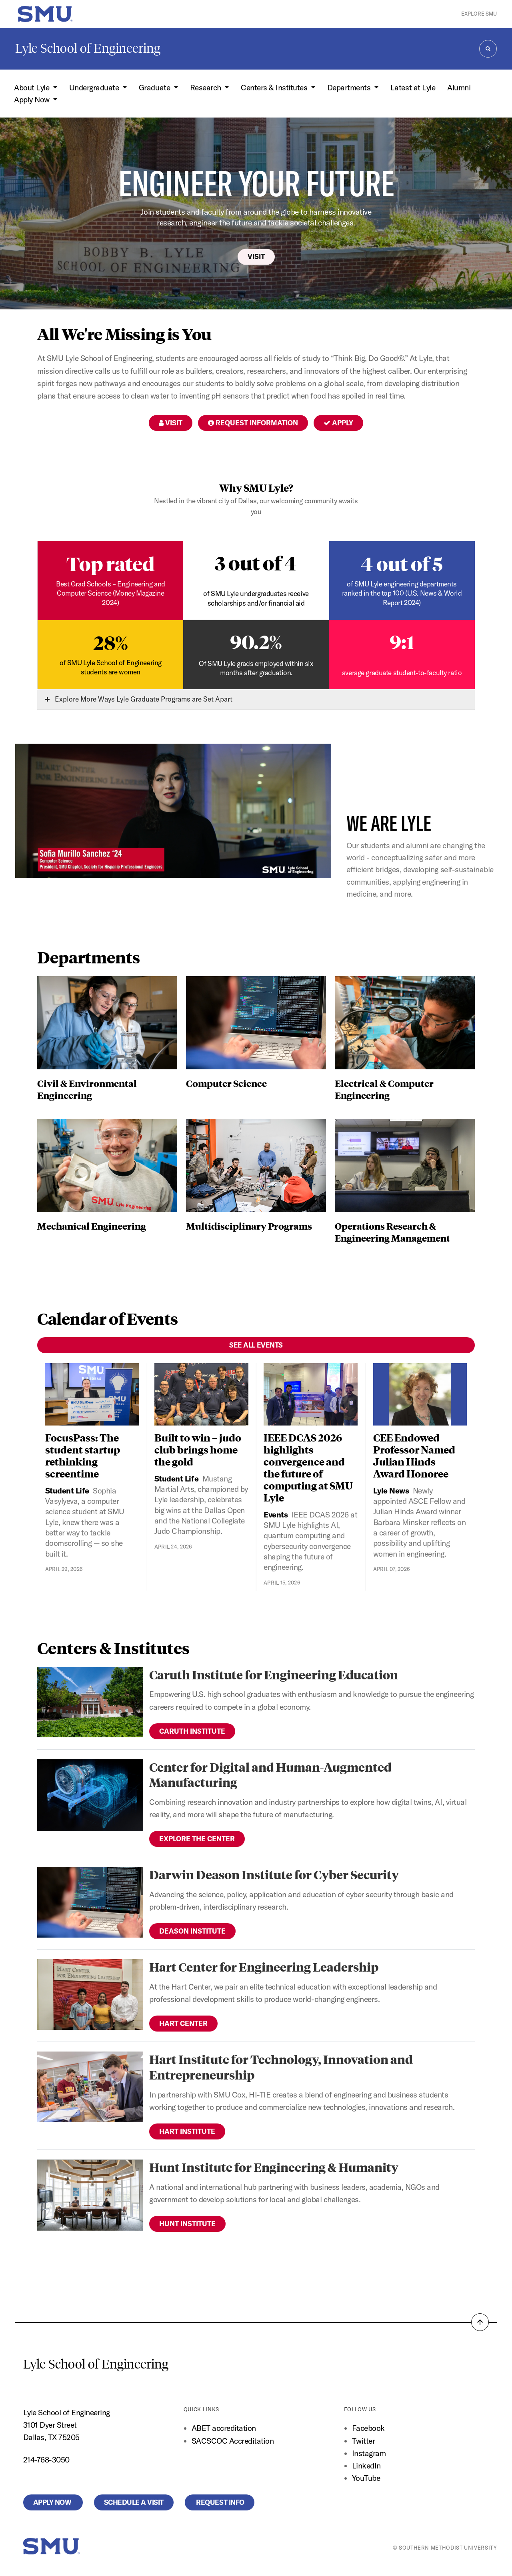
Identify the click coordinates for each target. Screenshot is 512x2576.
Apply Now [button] (32, 99)
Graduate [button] (155, 87)
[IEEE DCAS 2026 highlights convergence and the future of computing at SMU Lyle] (311, 1394)
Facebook (368, 2428)
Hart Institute (187, 2131)
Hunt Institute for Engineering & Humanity (273, 2167)
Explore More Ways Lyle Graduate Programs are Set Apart (138, 699)
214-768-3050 (46, 2459)
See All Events (255, 1345)
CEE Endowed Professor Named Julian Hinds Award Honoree (414, 1455)
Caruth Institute (192, 1731)
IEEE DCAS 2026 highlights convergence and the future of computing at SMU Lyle (308, 1467)
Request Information (253, 423)
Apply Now (53, 2502)
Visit (256, 256)
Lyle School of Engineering (87, 48)
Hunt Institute (187, 2223)
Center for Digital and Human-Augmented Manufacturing (270, 1774)
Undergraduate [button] (95, 87)
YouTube (366, 2478)
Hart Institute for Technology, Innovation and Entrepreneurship (281, 2066)
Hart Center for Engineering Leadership (263, 1966)
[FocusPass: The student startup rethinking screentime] (92, 1394)
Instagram (369, 2453)
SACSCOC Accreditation (233, 2441)
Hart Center (183, 2023)
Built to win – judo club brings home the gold (197, 1449)
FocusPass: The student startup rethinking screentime (82, 1455)
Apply (338, 423)
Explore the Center (197, 1838)
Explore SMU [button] (479, 13)
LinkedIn (366, 2465)
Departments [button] (349, 87)
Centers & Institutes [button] (275, 87)
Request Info (219, 2502)
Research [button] (206, 87)
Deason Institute (192, 1931)
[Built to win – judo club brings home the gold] (201, 1394)
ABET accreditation (225, 2428)
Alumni (458, 87)
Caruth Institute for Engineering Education (273, 1674)
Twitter (363, 2441)
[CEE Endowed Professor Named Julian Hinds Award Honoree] (420, 1394)
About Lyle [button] (32, 87)
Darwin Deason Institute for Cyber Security (274, 1874)
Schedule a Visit (134, 2502)
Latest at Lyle (412, 87)
